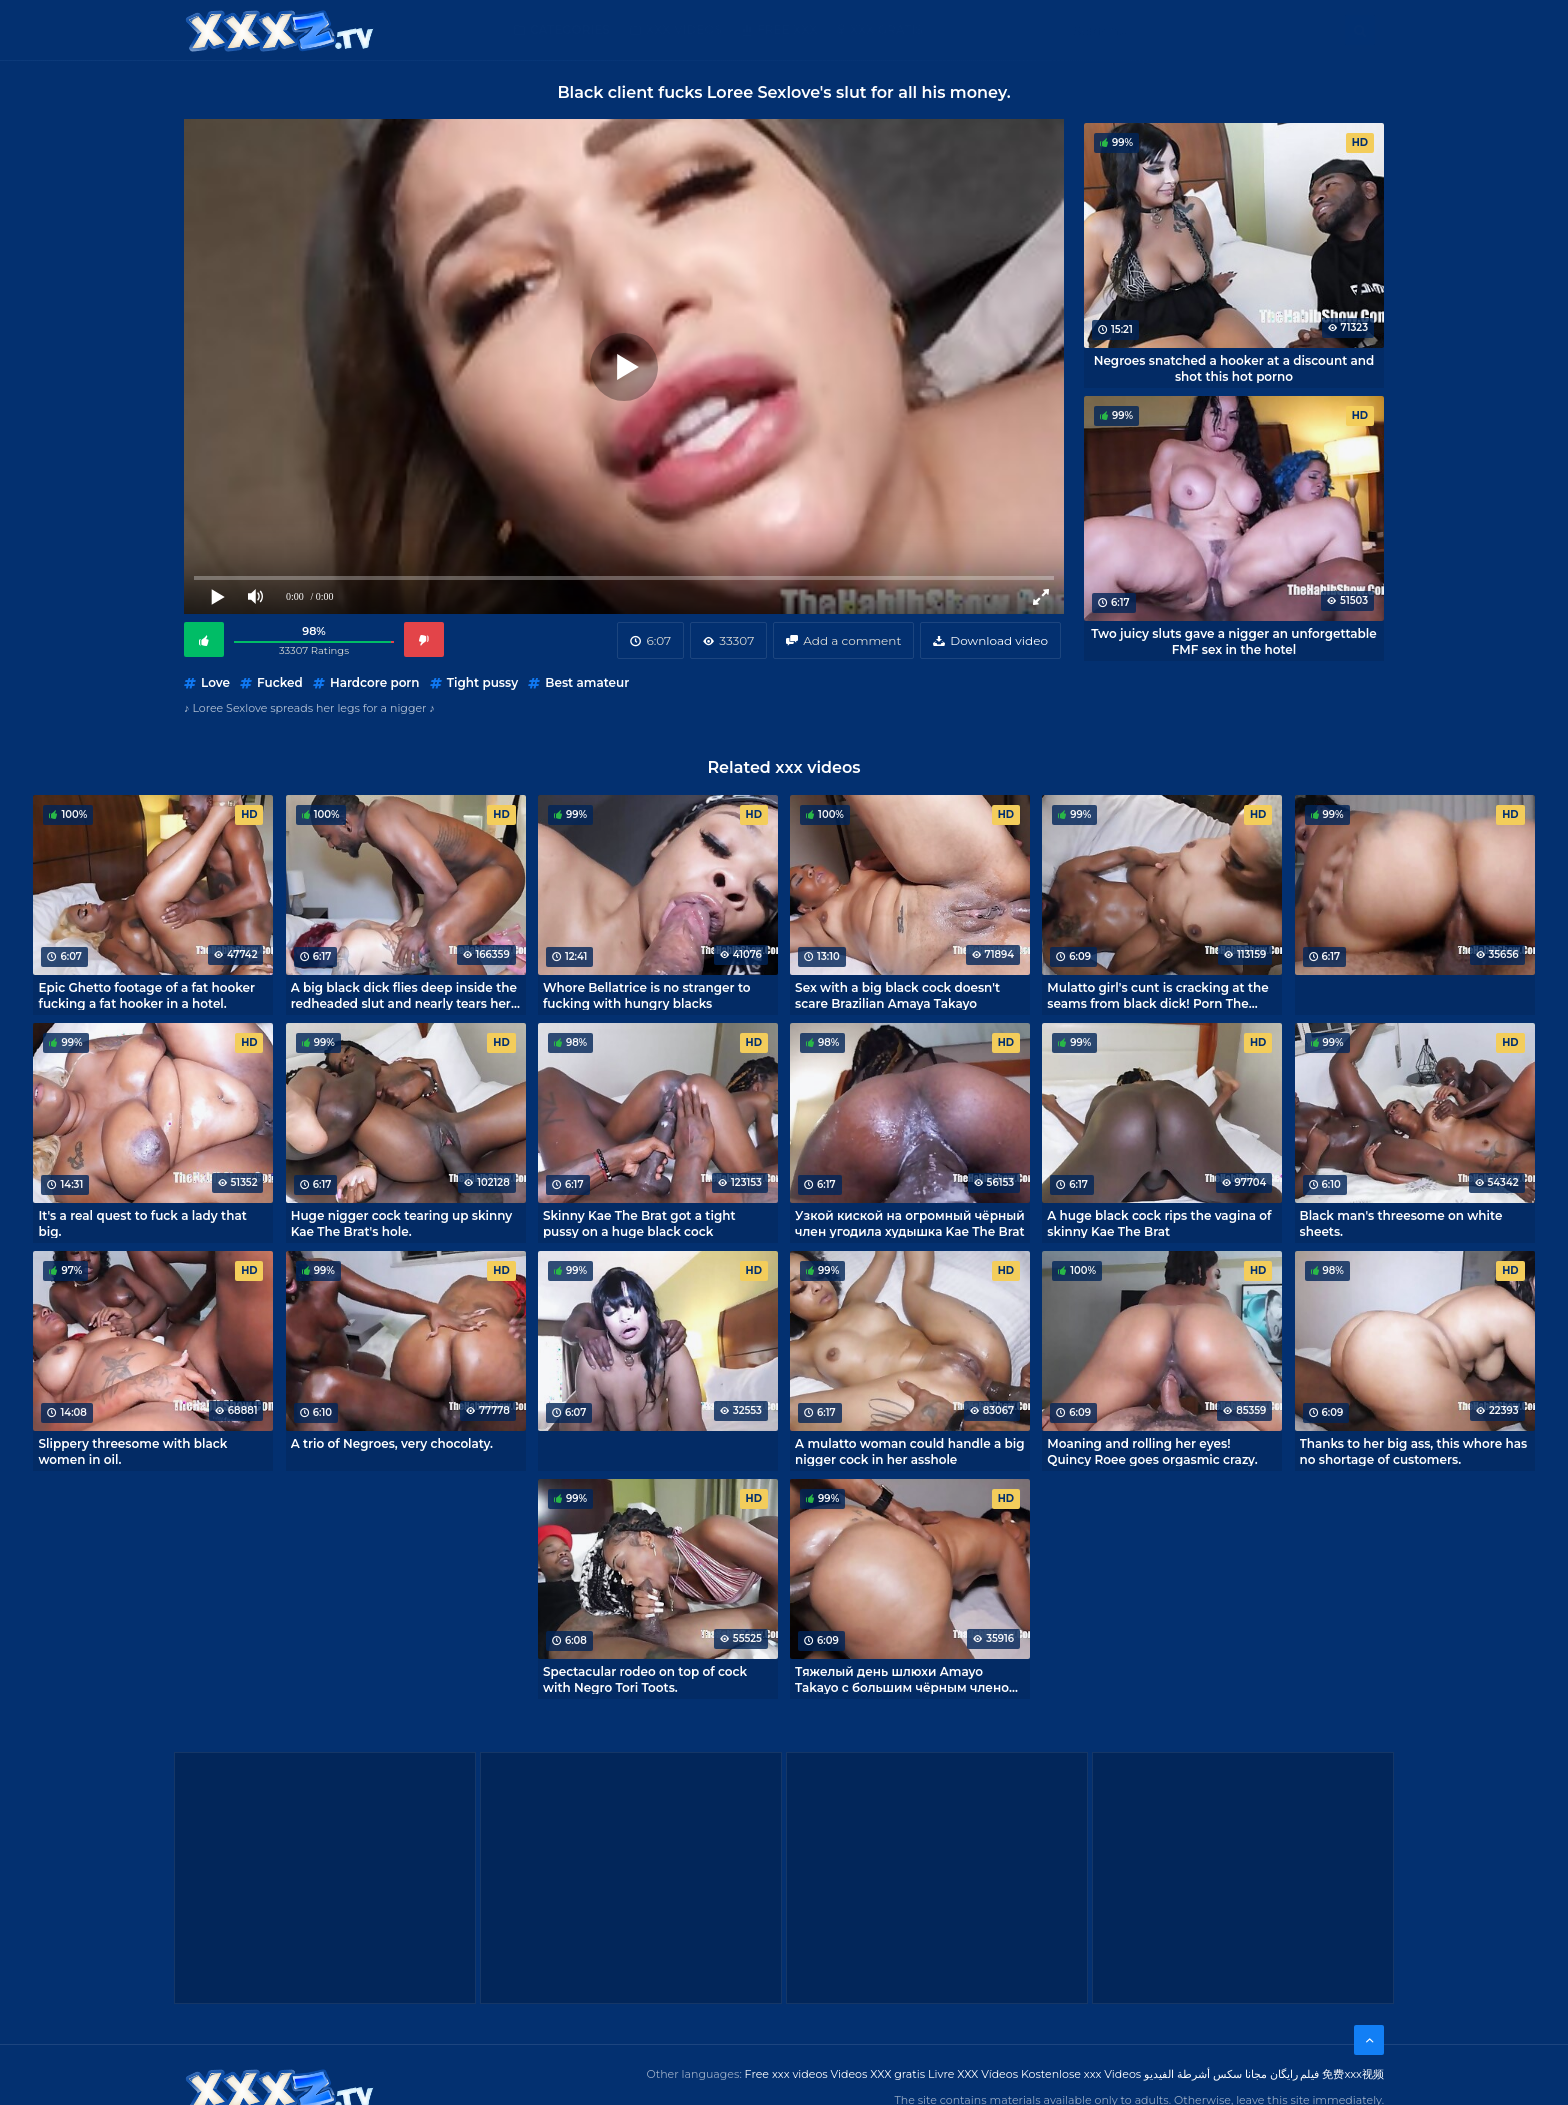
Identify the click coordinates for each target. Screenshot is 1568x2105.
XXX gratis (886, 29)
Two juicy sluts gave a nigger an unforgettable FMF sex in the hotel (1234, 641)
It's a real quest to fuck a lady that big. (142, 1223)
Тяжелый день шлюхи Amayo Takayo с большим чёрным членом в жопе (907, 1679)
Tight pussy (482, 682)
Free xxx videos (786, 2074)
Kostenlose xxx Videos (1081, 2074)
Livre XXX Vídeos (973, 2074)
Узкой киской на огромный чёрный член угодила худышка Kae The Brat (910, 1223)
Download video (999, 640)
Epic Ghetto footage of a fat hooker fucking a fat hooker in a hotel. (146, 995)
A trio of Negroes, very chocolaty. (392, 1443)
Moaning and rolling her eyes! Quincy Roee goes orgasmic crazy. (1152, 1451)
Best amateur (587, 682)
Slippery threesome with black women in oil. (132, 1451)
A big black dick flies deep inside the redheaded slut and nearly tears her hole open (404, 995)
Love (215, 682)
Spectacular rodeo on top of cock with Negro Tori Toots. (645, 1679)
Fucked (280, 682)
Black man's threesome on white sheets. (1401, 1223)
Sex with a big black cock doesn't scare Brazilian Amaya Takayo (897, 995)
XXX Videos (684, 29)
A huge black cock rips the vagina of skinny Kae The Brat (1159, 1223)
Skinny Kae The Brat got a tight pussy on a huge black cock (639, 1223)
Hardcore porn (375, 682)
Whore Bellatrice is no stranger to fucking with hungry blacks (647, 995)
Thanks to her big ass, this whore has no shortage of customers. (1414, 1451)
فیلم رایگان (1295, 2074)
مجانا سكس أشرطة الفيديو (1205, 2074)
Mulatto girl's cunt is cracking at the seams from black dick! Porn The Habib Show (1158, 995)
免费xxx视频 (1353, 2074)
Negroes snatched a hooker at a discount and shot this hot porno (1234, 368)
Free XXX (787, 29)
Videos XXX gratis (878, 2074)
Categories (570, 29)
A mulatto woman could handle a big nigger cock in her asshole (909, 1451)
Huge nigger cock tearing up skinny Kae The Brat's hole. (402, 1223)
